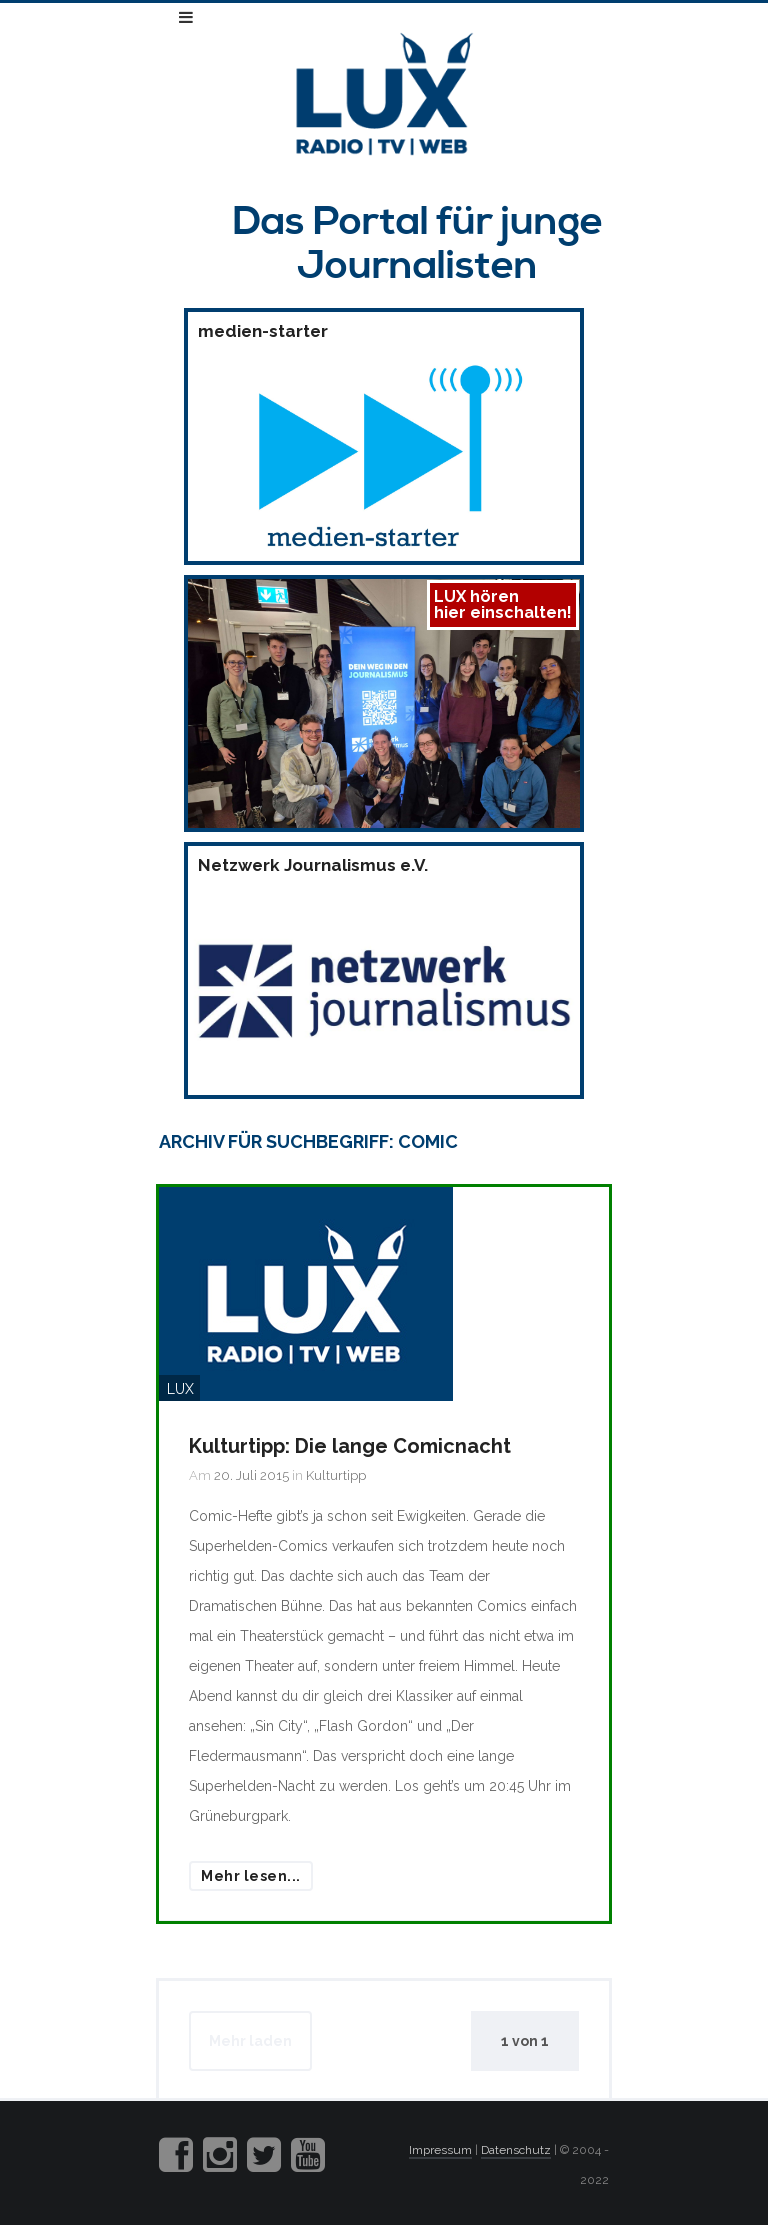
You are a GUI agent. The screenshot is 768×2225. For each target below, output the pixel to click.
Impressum (440, 2150)
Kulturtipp (336, 1475)
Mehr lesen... (251, 1876)
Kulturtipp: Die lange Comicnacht (350, 1446)
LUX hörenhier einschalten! (503, 604)
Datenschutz (516, 2150)
